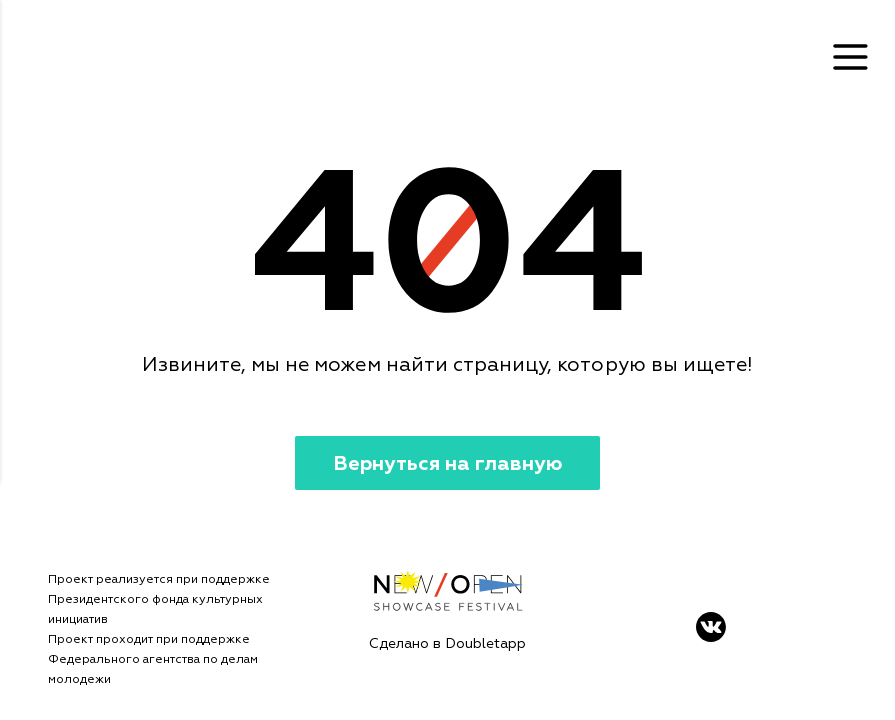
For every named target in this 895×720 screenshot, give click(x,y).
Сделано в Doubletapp (447, 643)
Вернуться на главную (447, 463)
